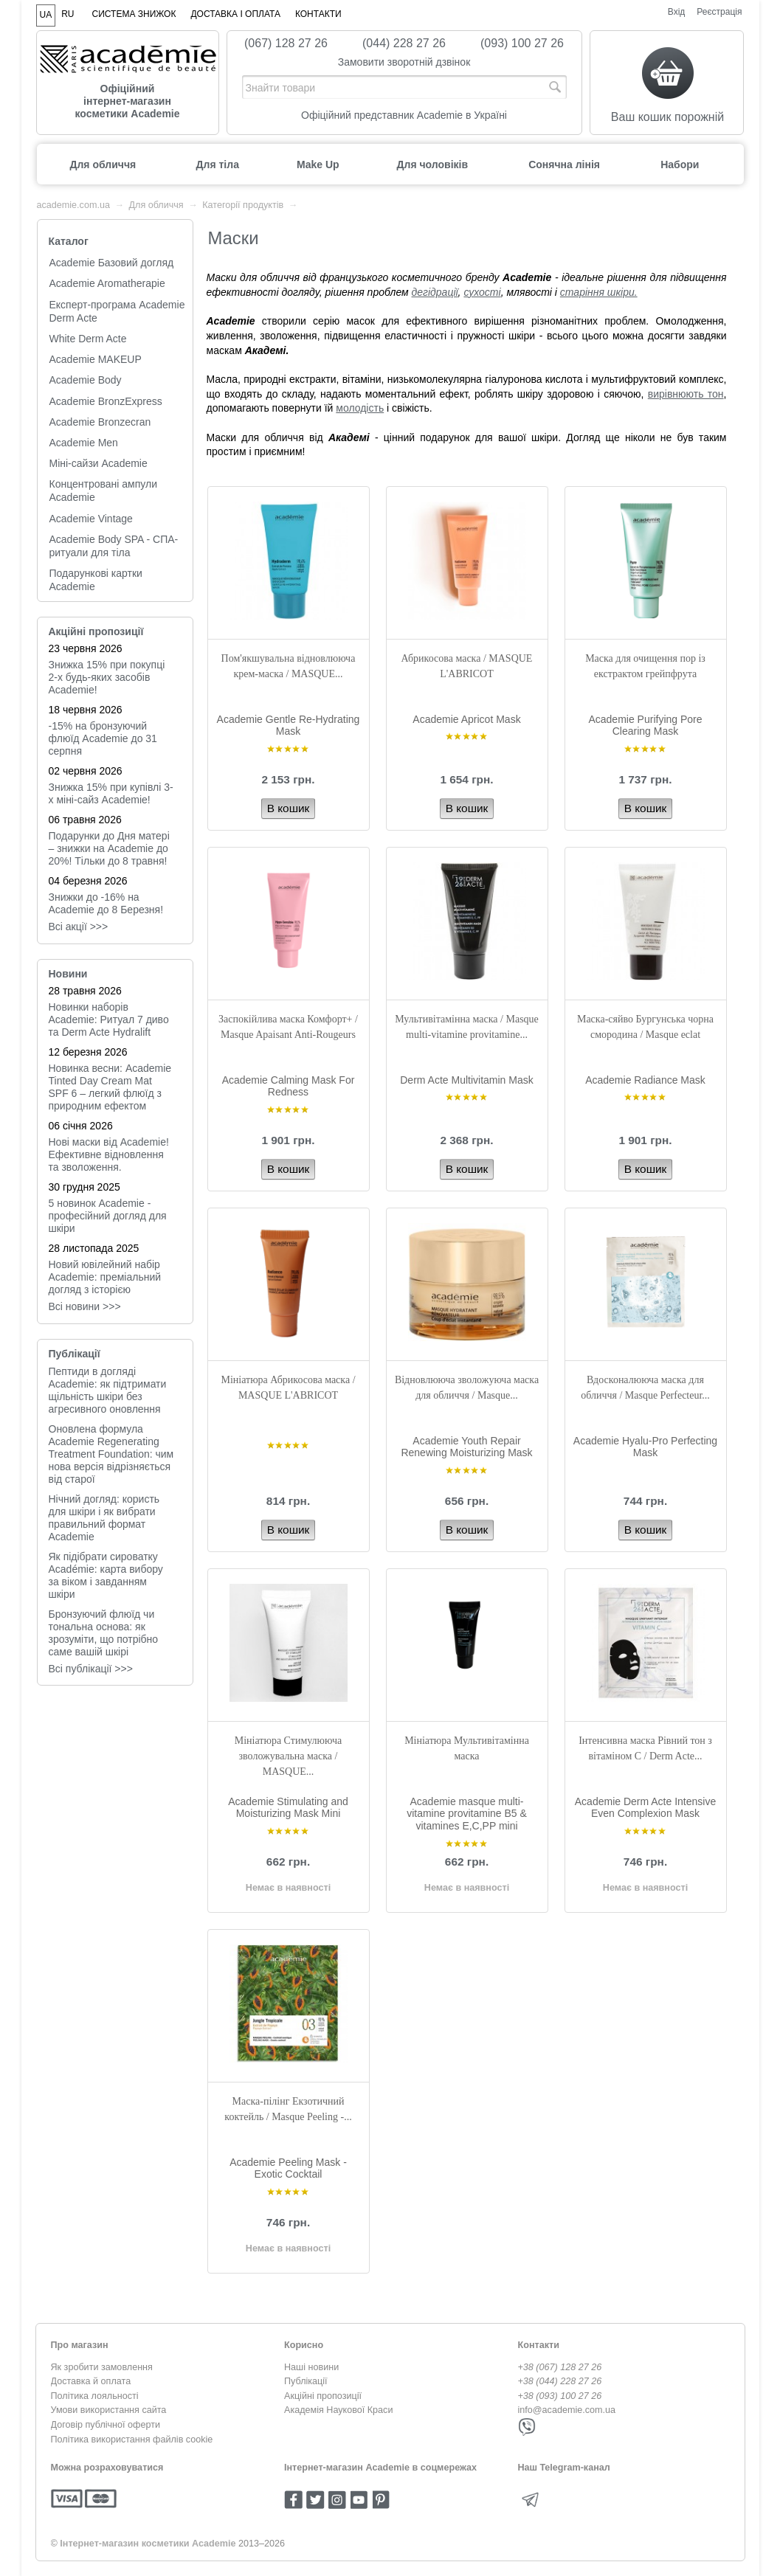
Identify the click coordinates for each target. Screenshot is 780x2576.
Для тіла (217, 164)
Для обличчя (103, 164)
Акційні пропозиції (96, 631)
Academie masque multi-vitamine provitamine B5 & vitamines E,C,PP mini (467, 1814)
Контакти (318, 14)
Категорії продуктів (242, 205)
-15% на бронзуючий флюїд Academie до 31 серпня (103, 738)
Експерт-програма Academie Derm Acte (117, 311)
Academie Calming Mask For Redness (288, 1086)
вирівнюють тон (686, 394)
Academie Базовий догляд (111, 263)
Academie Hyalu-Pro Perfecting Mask (645, 1447)
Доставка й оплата (91, 2381)
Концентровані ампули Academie (103, 490)
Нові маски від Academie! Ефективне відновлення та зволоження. (109, 1154)
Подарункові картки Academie (95, 579)
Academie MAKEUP (95, 359)
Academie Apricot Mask (466, 719)
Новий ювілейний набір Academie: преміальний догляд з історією (105, 1276)
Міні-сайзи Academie (98, 463)
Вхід (677, 12)
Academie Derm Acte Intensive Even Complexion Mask (645, 1808)
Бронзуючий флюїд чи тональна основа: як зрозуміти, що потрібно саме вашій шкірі (104, 1633)
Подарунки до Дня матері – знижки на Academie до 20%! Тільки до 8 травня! (109, 848)
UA (46, 15)
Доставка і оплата (235, 14)
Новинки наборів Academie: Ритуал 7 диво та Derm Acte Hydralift (109, 1019)
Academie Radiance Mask (645, 1080)
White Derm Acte (88, 338)
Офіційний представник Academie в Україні (404, 115)
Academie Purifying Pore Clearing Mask (645, 725)
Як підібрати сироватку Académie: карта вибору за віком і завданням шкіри (106, 1575)
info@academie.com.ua (567, 2410)
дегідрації (435, 292)
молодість (360, 408)
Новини (68, 974)
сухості (481, 292)
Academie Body (85, 380)
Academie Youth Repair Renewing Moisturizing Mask (466, 1447)
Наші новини (311, 2367)
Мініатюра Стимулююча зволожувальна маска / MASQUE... (288, 1756)
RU (67, 14)
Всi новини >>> (85, 1306)
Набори (679, 164)
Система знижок (134, 14)
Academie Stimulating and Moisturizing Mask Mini (288, 1808)
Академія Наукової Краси (338, 2410)
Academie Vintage (91, 518)
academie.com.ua (73, 205)
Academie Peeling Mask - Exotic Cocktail (288, 2168)
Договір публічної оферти (105, 2425)
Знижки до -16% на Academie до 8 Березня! (106, 903)
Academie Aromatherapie (107, 283)
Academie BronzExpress (105, 401)
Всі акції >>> (78, 926)
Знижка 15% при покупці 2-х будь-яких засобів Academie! (107, 677)
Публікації (74, 1354)
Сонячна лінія (564, 164)
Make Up (318, 164)
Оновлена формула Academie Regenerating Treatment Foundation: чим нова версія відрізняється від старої (111, 1454)
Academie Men (83, 443)
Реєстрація (719, 12)
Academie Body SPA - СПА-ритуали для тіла (114, 545)
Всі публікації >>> (91, 1669)
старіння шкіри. (599, 292)
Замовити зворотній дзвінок (404, 62)
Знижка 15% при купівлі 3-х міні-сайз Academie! (111, 793)
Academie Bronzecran (100, 422)
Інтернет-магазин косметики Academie (147, 2543)
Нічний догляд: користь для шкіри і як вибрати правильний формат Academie (104, 1518)
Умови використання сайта (109, 2410)
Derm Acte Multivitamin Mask (466, 1080)
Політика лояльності (95, 2396)
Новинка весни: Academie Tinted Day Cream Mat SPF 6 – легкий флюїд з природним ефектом (110, 1087)
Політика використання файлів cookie (132, 2439)
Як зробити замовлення (102, 2367)
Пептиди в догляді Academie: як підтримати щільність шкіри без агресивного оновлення (108, 1390)
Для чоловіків (433, 164)
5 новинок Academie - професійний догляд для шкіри (108, 1215)
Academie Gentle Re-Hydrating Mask (288, 725)
